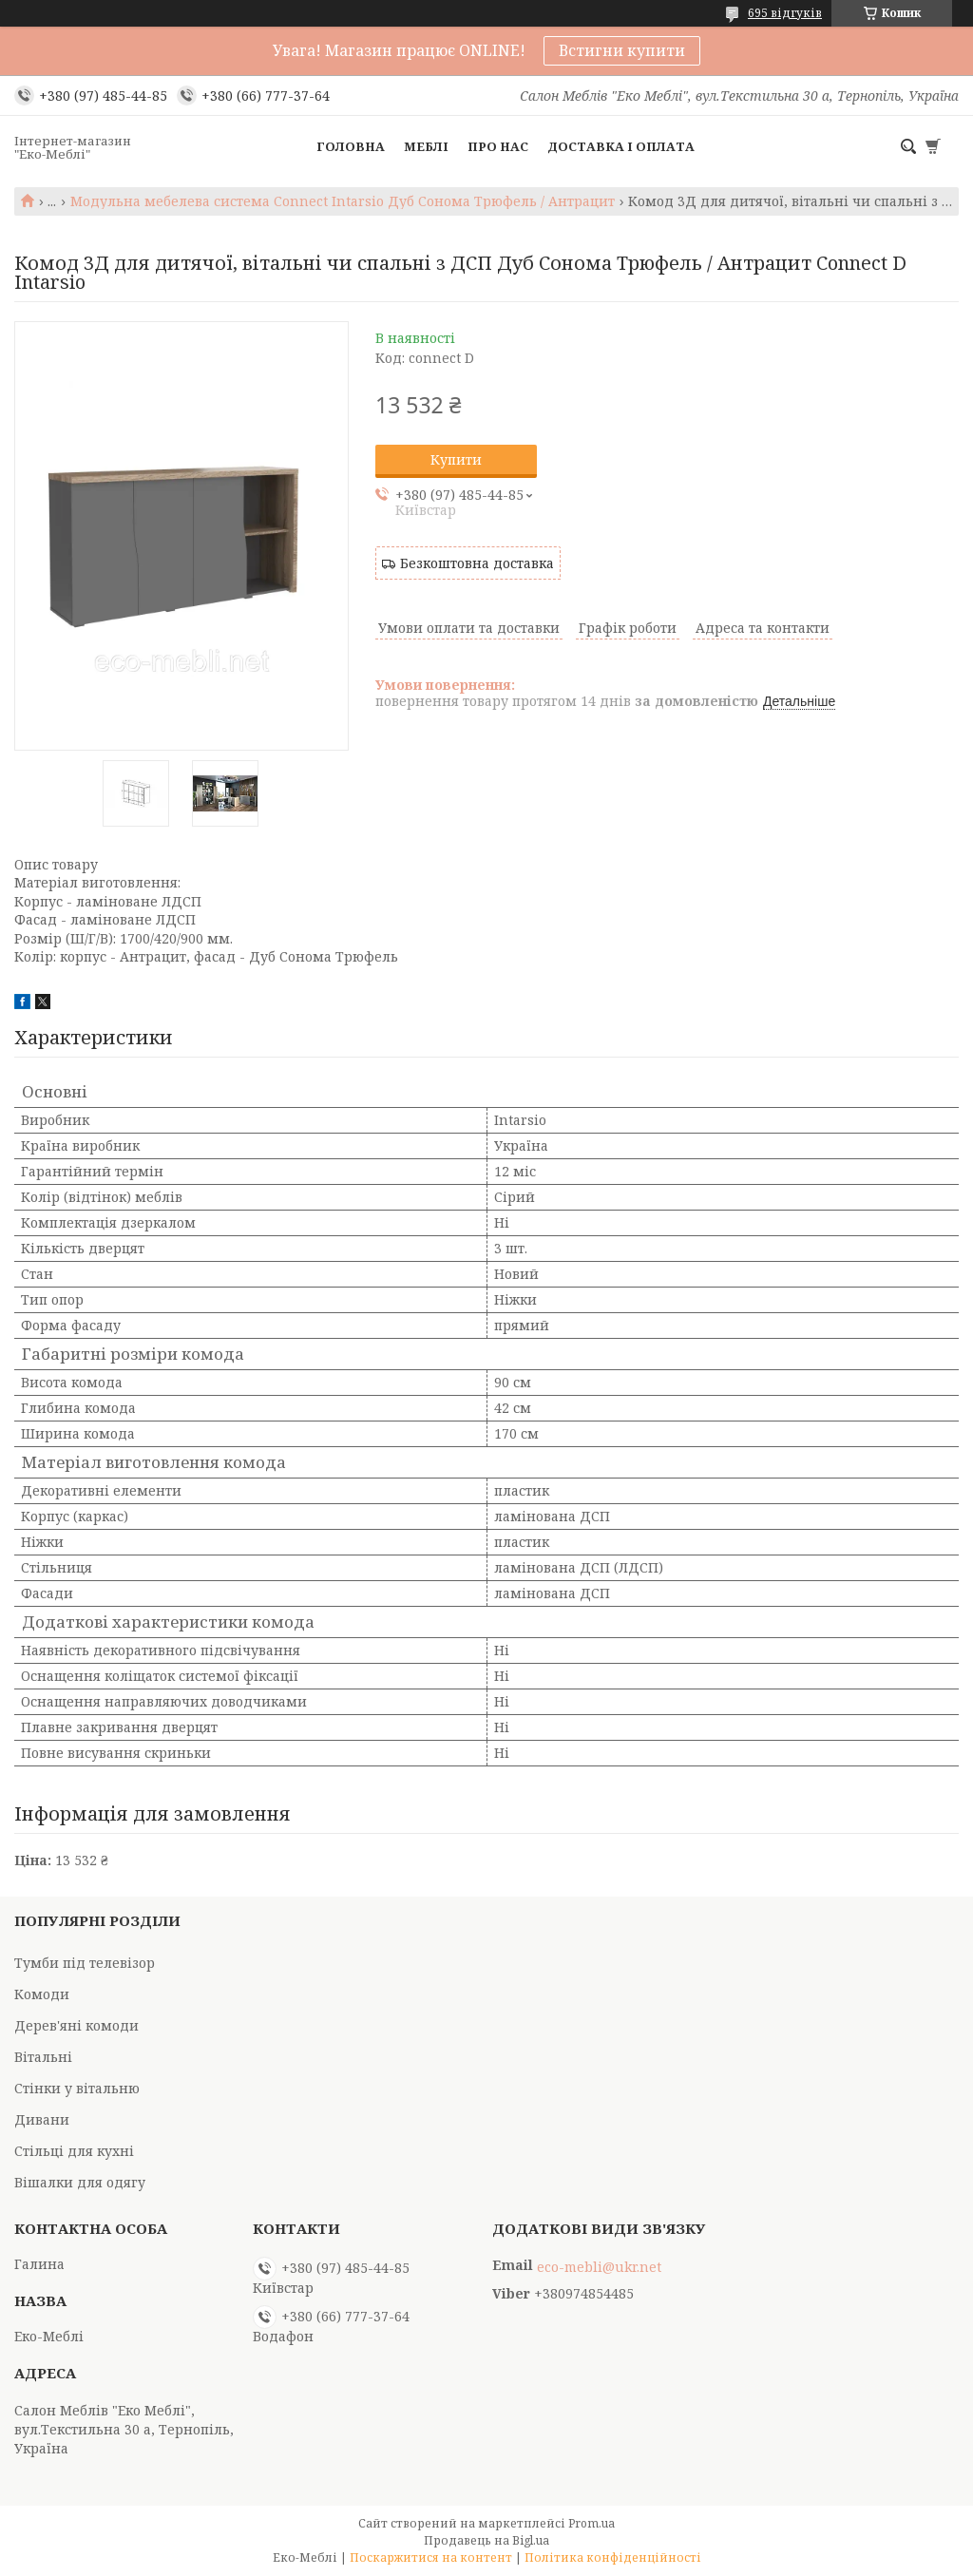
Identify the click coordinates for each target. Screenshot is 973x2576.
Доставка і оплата (621, 146)
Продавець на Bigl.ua (486, 2540)
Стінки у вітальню (77, 2088)
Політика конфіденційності (613, 2557)
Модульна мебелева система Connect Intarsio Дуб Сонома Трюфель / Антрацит (342, 201)
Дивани (41, 2119)
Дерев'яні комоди (76, 2025)
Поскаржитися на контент (431, 2557)
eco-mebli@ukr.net (599, 2267)
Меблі (426, 146)
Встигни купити (622, 50)
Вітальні (43, 2057)
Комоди (41, 1994)
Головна (350, 146)
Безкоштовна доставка (477, 563)
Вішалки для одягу (79, 2182)
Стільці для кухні (74, 2151)
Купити (456, 459)
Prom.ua (591, 2523)
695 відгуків (785, 13)
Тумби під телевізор (84, 1963)
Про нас (497, 146)
